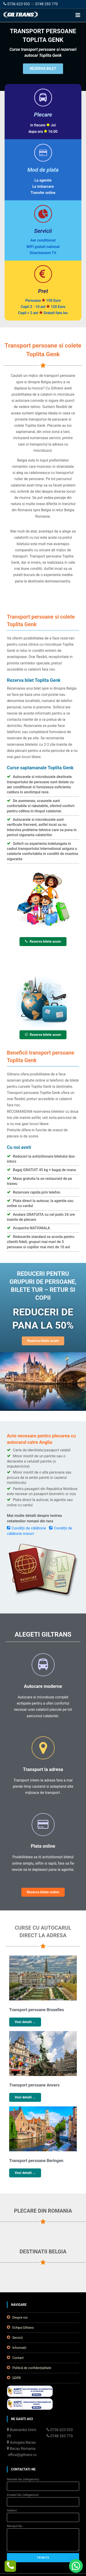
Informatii (16, 2347)
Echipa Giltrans (20, 2327)
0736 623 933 (16, 4)
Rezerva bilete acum (43, 941)
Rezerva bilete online (43, 1892)
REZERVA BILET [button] (43, 68)
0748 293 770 (46, 4)
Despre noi (17, 2317)
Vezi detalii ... (25, 2022)
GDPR (14, 2378)
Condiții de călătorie (26, 1528)
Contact (15, 2358)
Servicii (15, 2337)
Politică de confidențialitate (29, 2368)
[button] (76, 2566)
